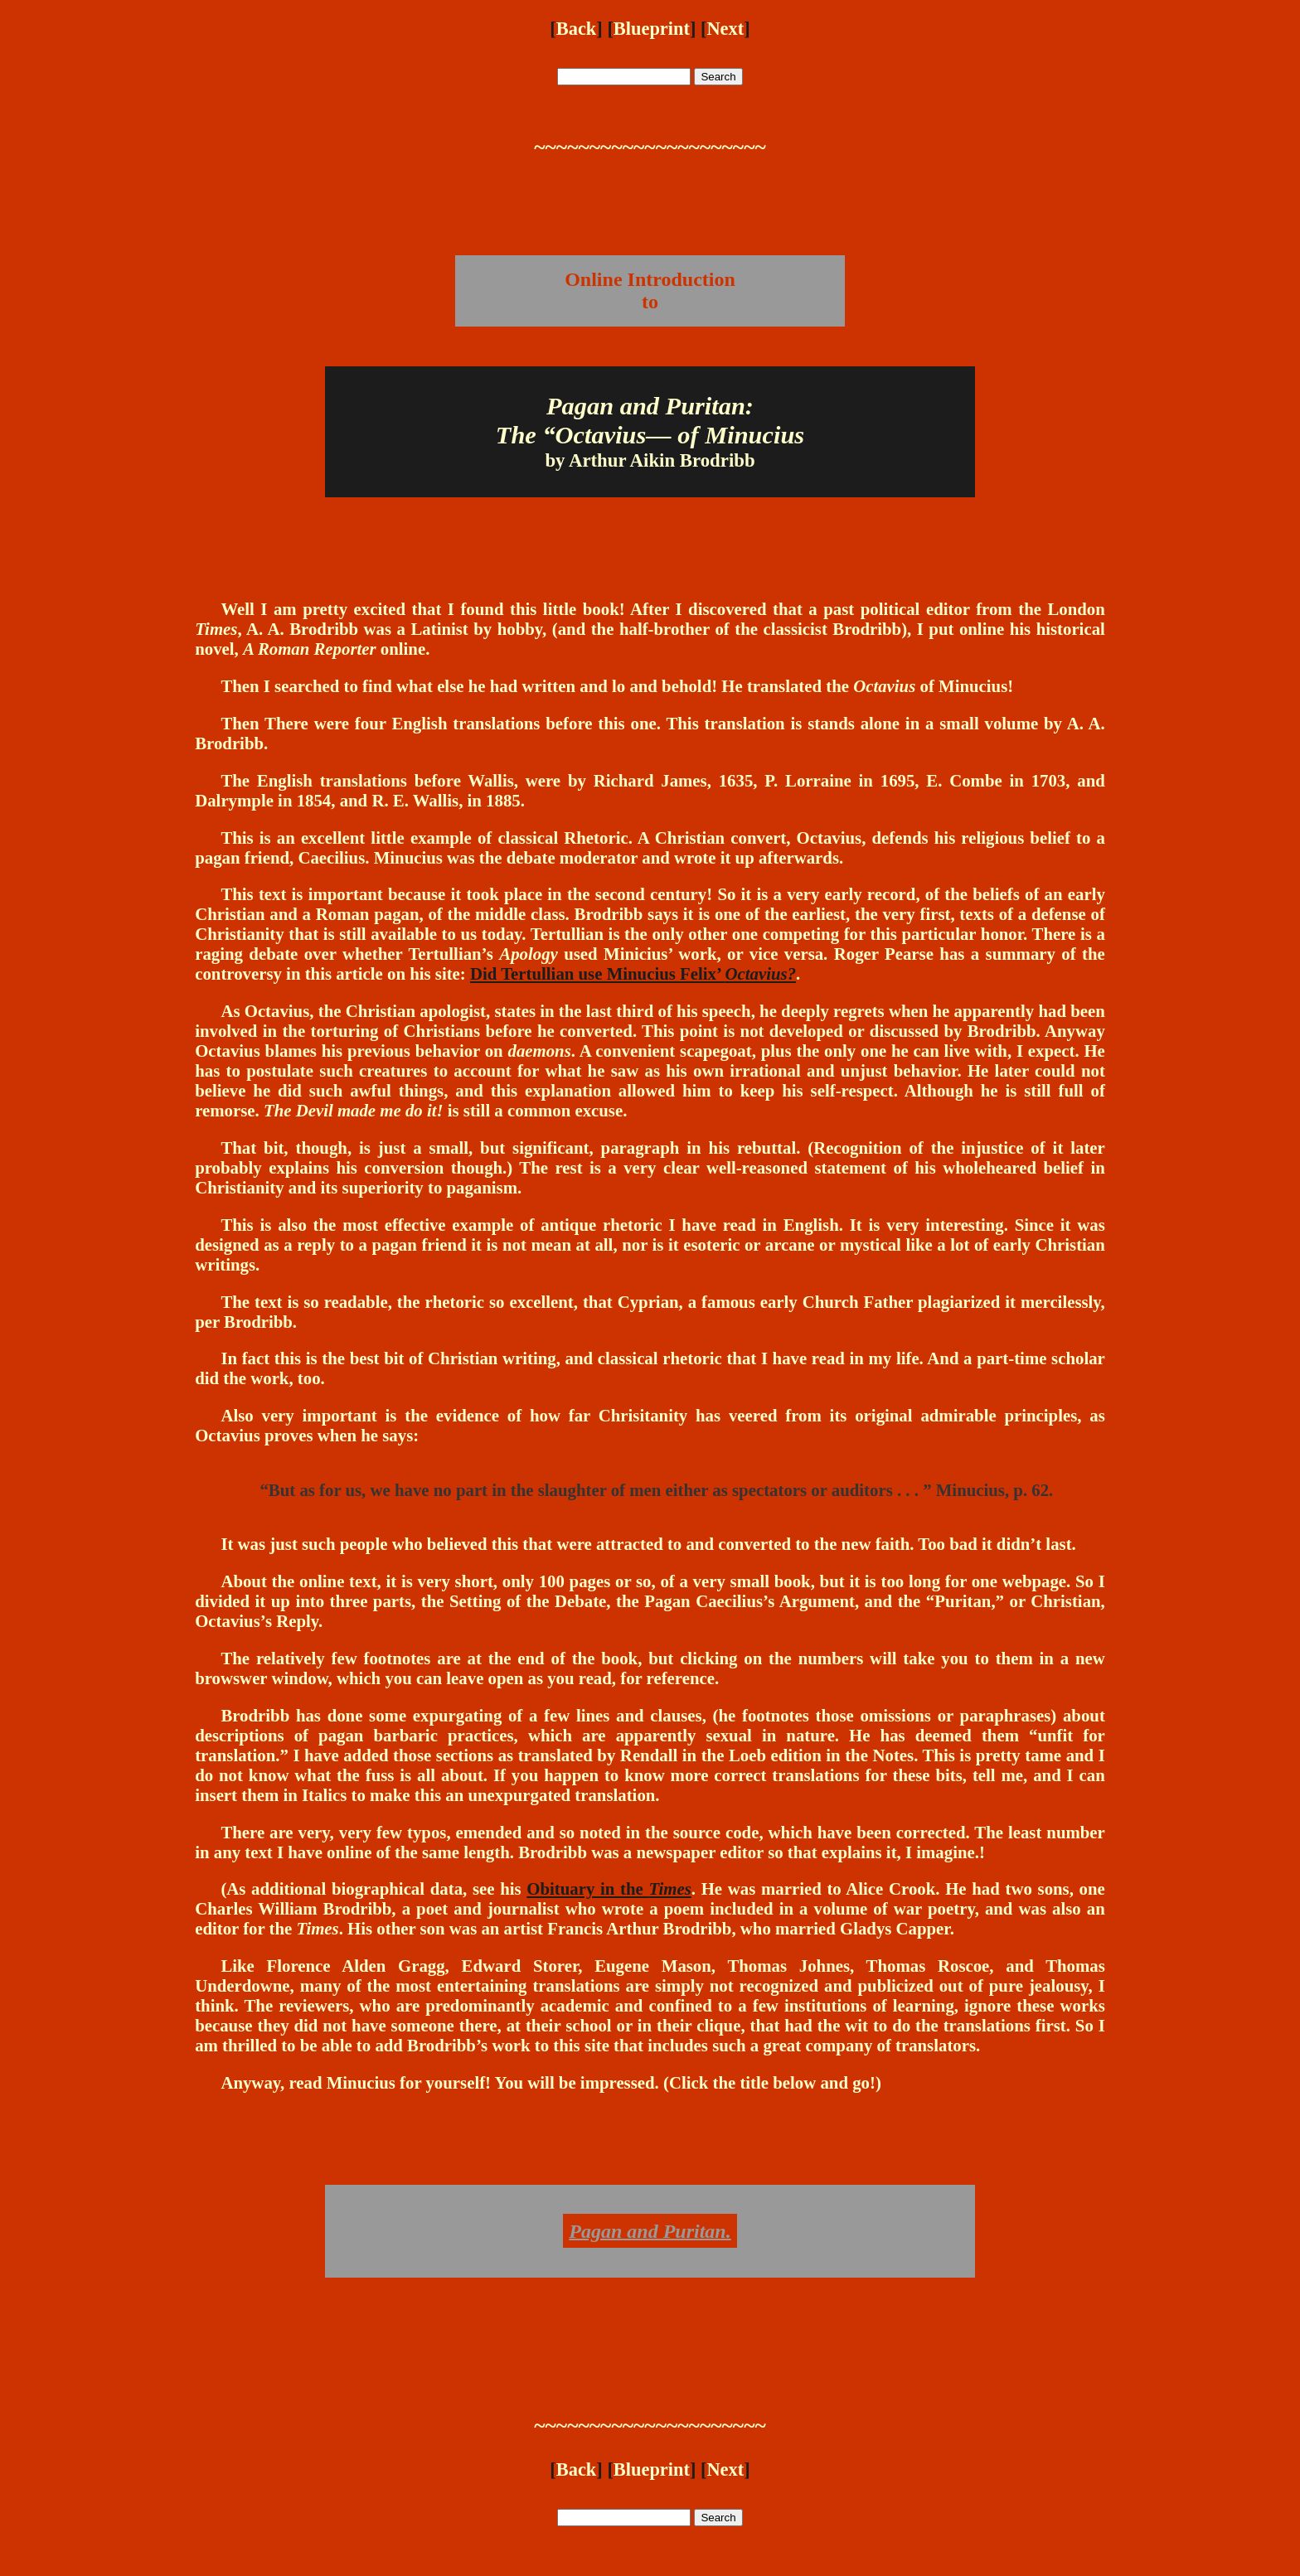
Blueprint (652, 28)
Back (576, 28)
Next (725, 28)
